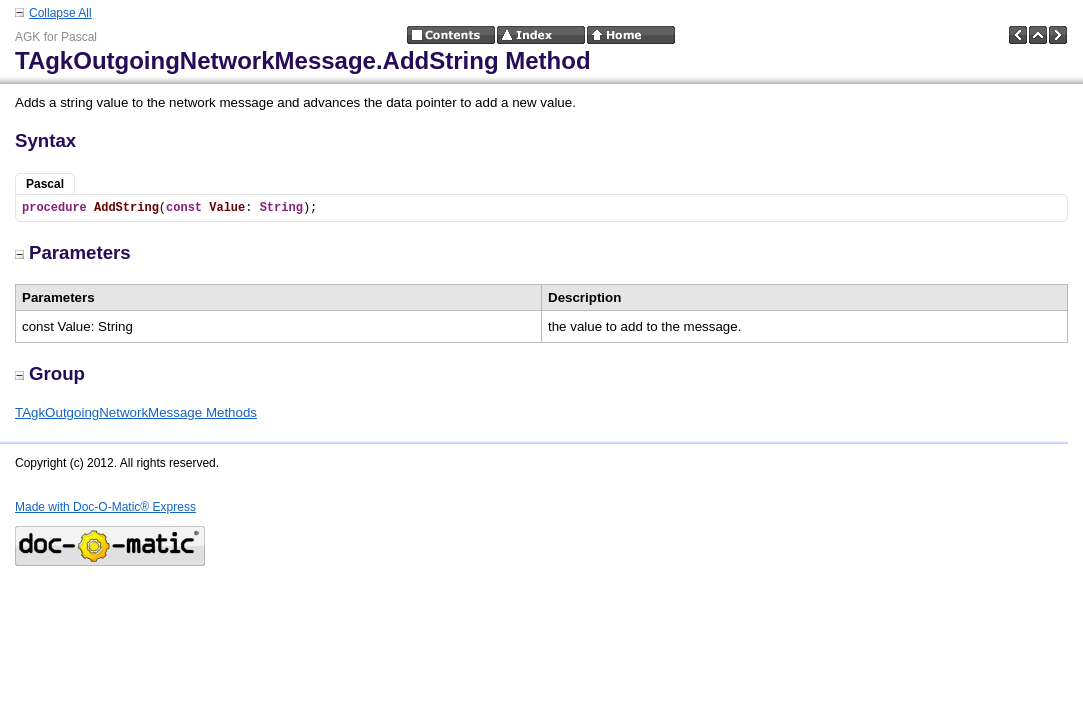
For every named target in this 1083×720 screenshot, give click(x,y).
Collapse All (60, 13)
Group (50, 373)
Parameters (73, 252)
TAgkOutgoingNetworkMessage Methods (136, 412)
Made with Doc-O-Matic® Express (105, 507)
